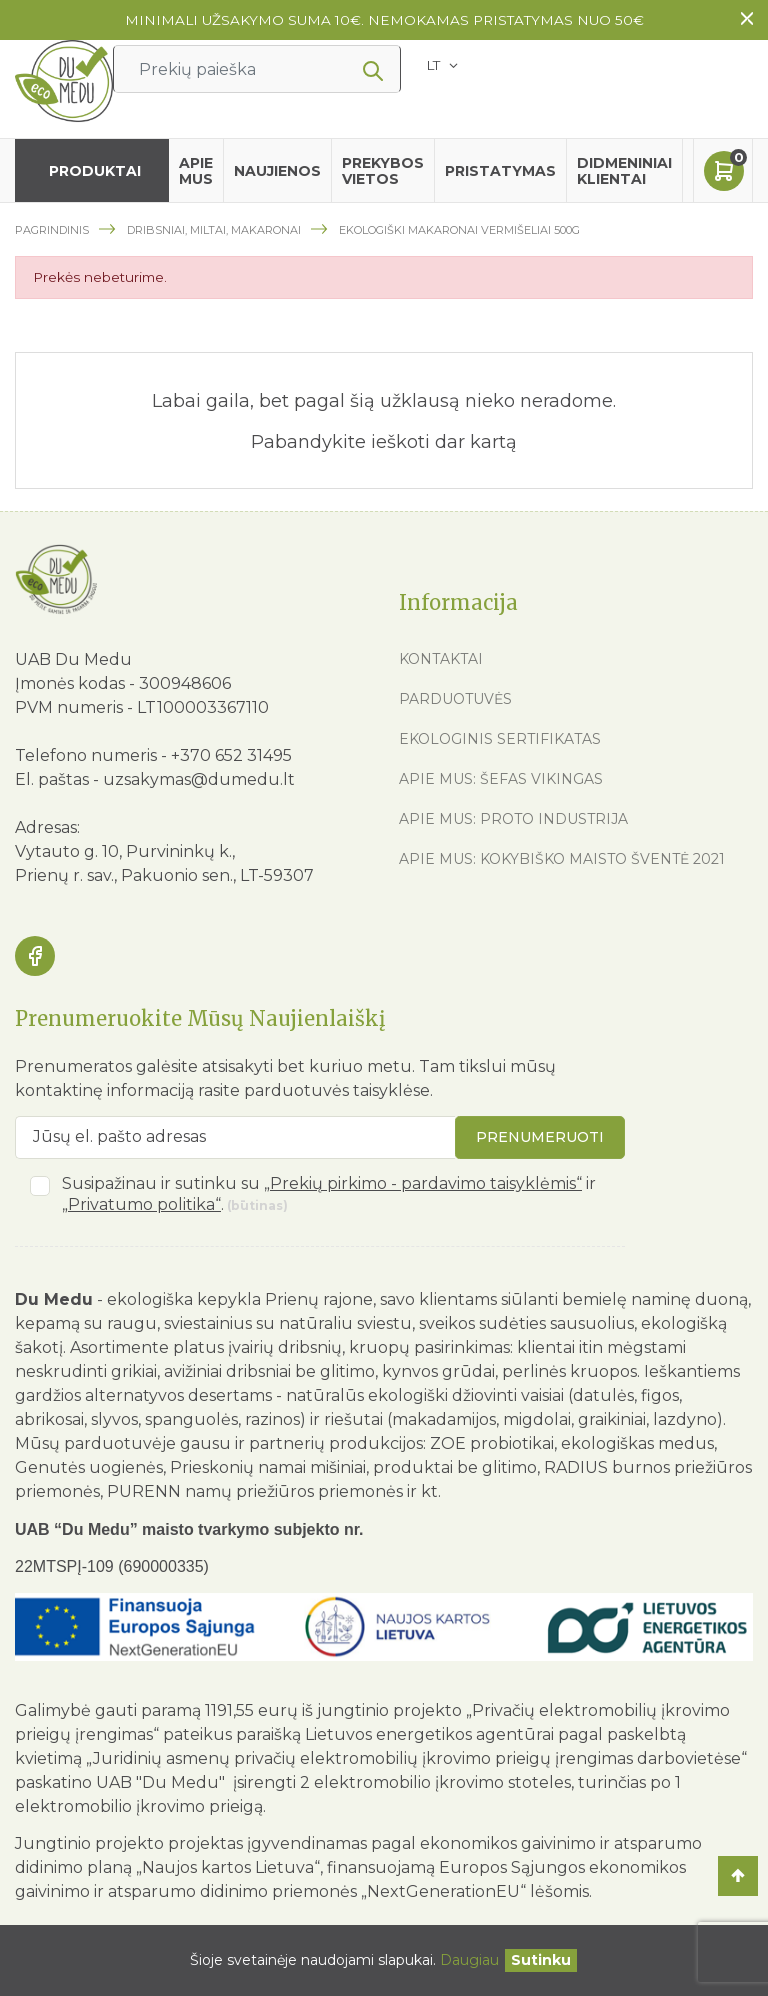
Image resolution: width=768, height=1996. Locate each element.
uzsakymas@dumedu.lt (199, 779)
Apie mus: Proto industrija (513, 819)
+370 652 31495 (231, 755)
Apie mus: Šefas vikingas (501, 779)
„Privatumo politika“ (141, 1204)
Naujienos (277, 171)
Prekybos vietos (383, 171)
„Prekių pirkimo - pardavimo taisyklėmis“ (423, 1183)
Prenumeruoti (540, 1137)
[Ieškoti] (257, 69)
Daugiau (469, 1960)
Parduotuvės (455, 699)
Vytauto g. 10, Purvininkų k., (125, 851)
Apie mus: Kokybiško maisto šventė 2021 (562, 859)
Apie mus (196, 171)
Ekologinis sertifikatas (500, 739)
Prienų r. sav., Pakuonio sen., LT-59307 (164, 875)
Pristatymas (500, 171)
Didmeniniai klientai (624, 171)
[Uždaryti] (541, 1960)
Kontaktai (441, 659)
